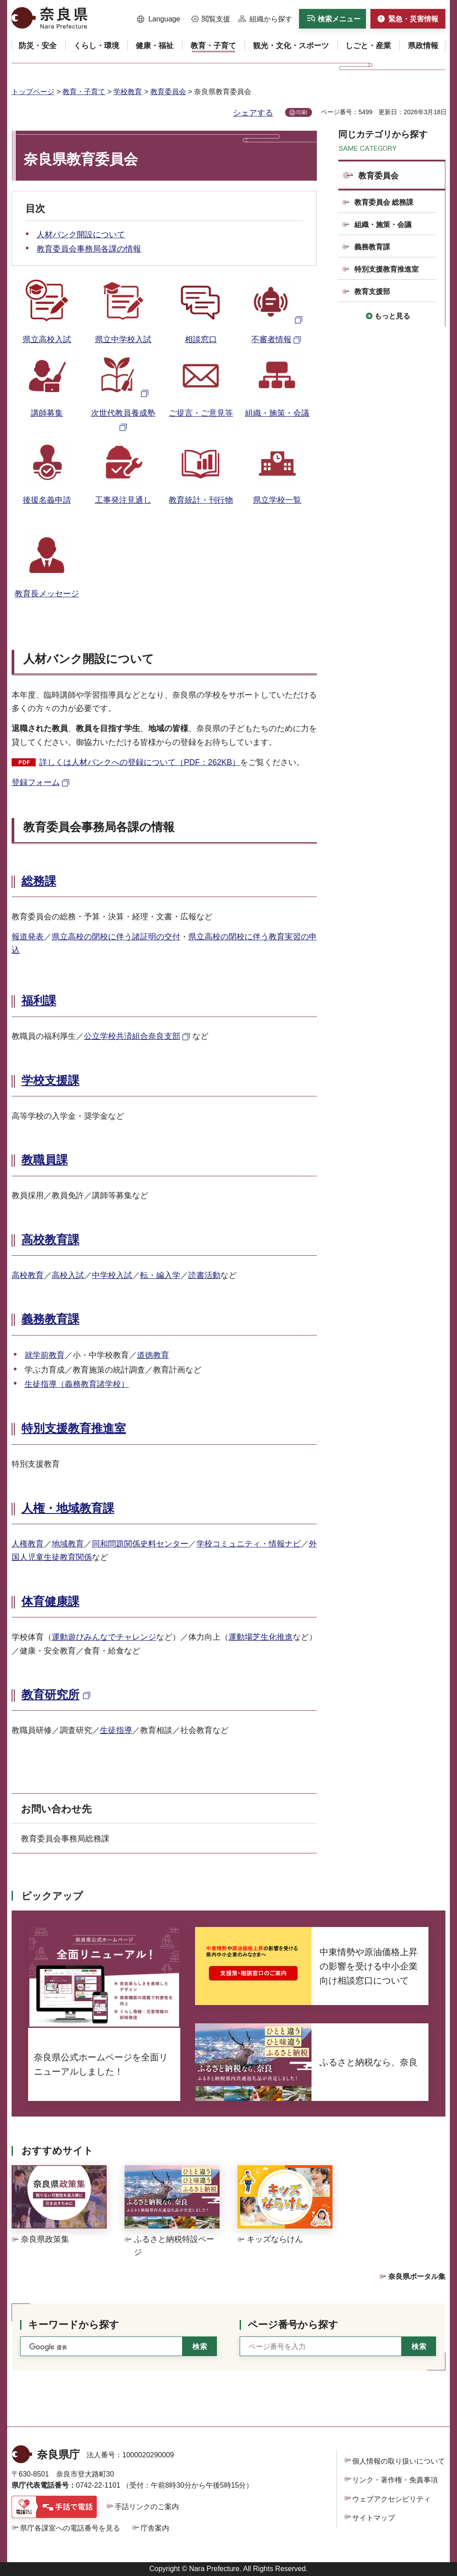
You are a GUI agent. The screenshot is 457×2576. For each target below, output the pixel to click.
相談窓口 (201, 339)
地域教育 (68, 1543)
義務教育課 (50, 1319)
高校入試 (68, 1275)
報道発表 (28, 936)
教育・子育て (83, 91)
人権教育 (28, 1543)
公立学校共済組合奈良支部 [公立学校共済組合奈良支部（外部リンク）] (132, 1036)
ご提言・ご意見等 (201, 413)
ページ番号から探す (293, 2324)
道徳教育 (153, 1355)
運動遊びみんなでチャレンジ (104, 1637)
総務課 (38, 881)
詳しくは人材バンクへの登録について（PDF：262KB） (139, 762)
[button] (158, 19)
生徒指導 (116, 1730)
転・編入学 (160, 1275)
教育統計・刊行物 (201, 500)
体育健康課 (50, 1601)
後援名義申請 (47, 500)
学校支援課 (50, 1080)
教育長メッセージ (47, 593)
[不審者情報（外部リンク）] (277, 319)
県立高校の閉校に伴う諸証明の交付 (116, 936)
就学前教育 (45, 1355)
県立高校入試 (47, 339)
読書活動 (204, 1275)
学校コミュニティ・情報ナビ (248, 1543)
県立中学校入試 (123, 339)
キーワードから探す (73, 2324)
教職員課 (44, 1159)
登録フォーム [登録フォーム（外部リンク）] (36, 782)
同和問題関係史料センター (140, 1543)
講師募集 (47, 413)
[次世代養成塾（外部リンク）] (123, 393)
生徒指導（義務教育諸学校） (77, 1384)
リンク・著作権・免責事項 (395, 2480)
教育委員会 (168, 91)
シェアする (253, 112)
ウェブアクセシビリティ (391, 2499)
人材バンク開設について (81, 234)
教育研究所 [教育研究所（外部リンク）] (50, 1694)
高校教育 (28, 1275)
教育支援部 (372, 291)
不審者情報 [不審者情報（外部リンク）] (271, 339)
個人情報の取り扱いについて (398, 2461)
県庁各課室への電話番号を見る (70, 2528)
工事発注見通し (123, 500)
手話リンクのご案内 (147, 2506)
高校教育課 (50, 1239)
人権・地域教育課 (67, 1508)
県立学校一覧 (277, 500)
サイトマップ (373, 2518)
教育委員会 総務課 (383, 202)
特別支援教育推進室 (73, 1428)
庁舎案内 (155, 2528)
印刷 (301, 112)
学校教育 (127, 91)
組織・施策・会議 (277, 413)
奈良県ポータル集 (416, 2276)
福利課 (38, 1000)
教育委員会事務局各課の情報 (89, 248)
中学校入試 (112, 1275)
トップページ (33, 91)
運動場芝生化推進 (260, 1637)
